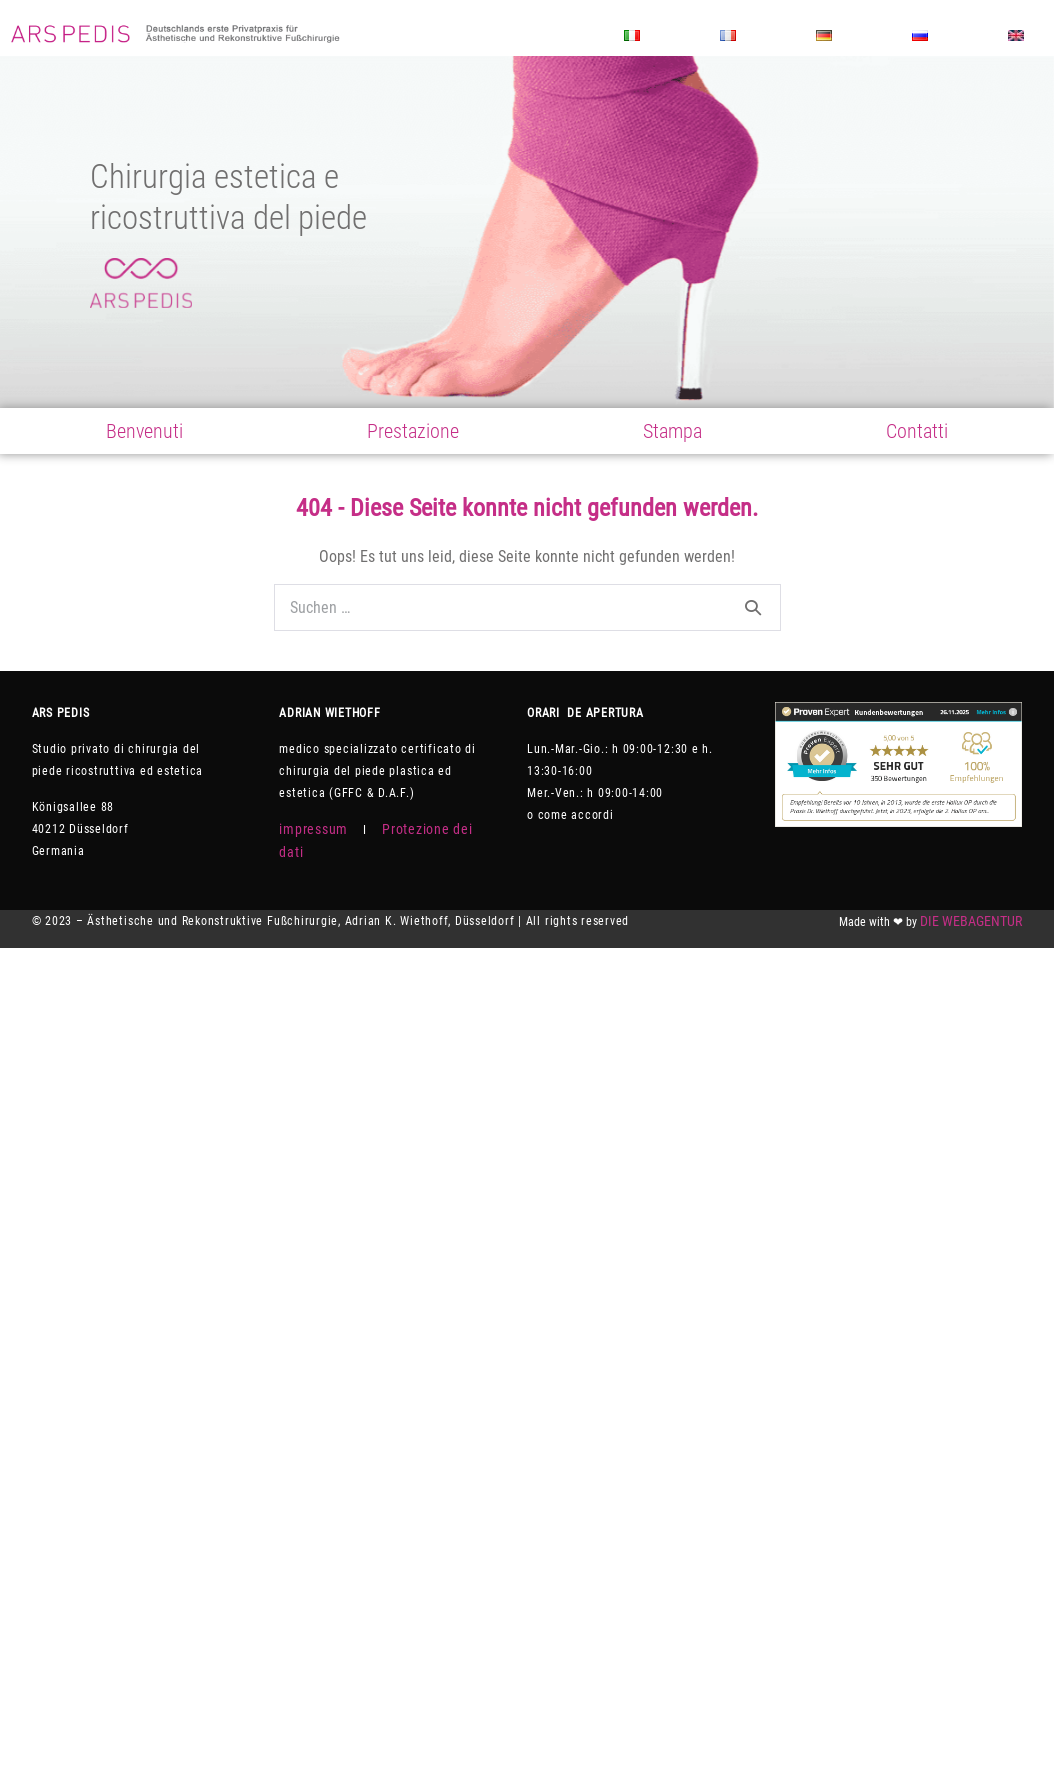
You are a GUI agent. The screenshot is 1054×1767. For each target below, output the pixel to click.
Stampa (672, 431)
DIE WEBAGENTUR (971, 921)
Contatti (917, 431)
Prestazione (413, 431)
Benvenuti (144, 431)
